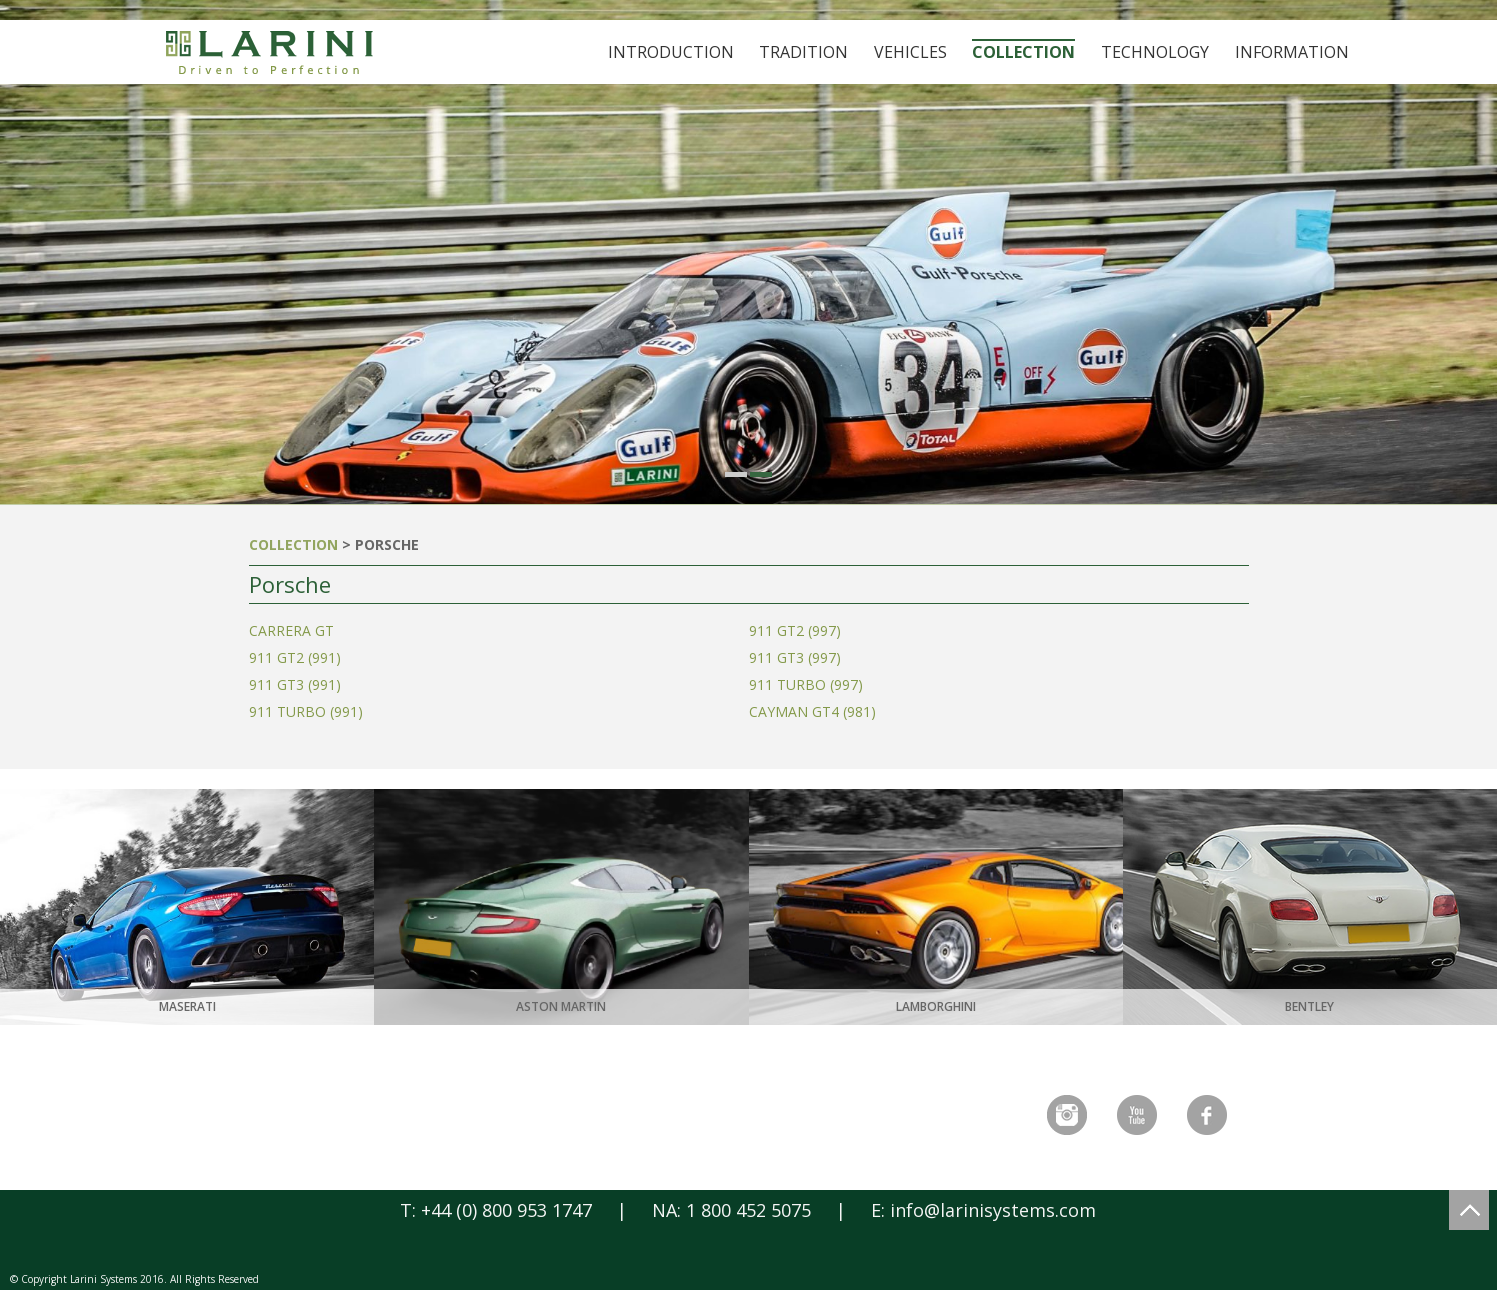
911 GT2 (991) (295, 657)
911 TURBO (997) (806, 684)
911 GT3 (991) (295, 684)
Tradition (803, 52)
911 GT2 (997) (795, 630)
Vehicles (910, 52)
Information (1292, 52)
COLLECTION (293, 544)
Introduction (671, 52)
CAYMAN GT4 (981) (812, 711)
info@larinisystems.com (993, 1210)
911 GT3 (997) (795, 657)
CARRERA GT (291, 630)
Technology (1155, 52)
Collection (1023, 52)
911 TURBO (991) (306, 711)
